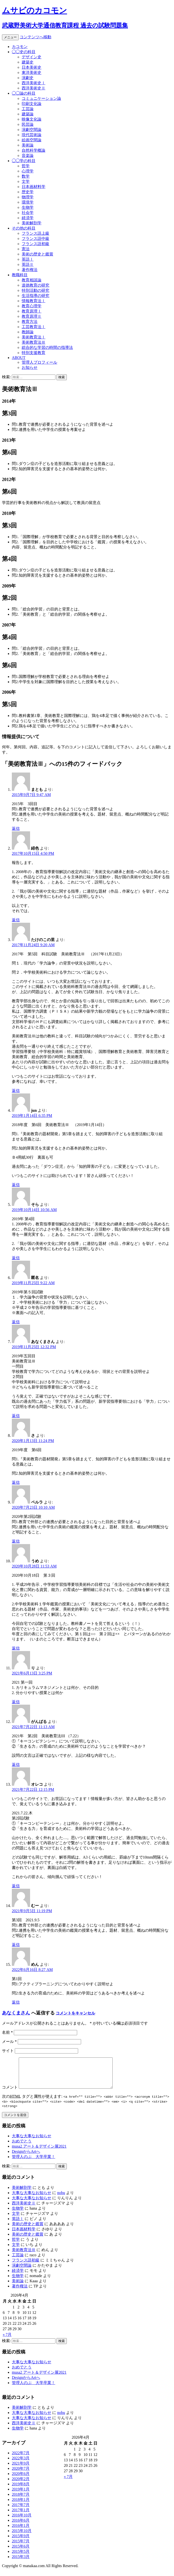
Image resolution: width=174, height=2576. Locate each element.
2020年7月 (21, 2474)
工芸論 (28, 109)
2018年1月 (21, 2505)
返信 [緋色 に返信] (16, 920)
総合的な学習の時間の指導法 (47, 347)
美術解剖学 (31, 223)
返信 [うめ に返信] (16, 1648)
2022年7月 (21, 2459)
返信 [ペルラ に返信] (16, 1541)
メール (9, 2041)
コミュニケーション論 (41, 98)
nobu (61, 2199)
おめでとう (22, 2147)
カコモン (20, 46)
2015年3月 (21, 2562)
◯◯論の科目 (23, 93)
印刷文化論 (31, 104)
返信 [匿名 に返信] (16, 1322)
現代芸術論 (31, 135)
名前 (7, 2032)
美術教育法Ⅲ (33, 342)
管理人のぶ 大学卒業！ (33, 2162)
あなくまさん (16, 2012)
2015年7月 (21, 2547)
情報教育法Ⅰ (33, 301)
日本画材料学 (33, 187)
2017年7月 (21, 2511)
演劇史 (28, 78)
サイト (8, 2051)
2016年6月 (21, 2526)
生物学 (28, 207)
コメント (10, 2093)
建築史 (28, 62)
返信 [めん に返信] (16, 2002)
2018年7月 (21, 2500)
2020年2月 (21, 2485)
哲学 (26, 166)
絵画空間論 (31, 140)
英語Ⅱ (28, 264)
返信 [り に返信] (16, 1702)
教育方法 (29, 321)
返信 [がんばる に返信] (16, 1764)
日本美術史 (31, 67)
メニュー (10, 37)
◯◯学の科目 (23, 161)
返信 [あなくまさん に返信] (16, 1416)
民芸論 (28, 124)
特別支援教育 (33, 353)
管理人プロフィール (39, 362)
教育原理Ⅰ (31, 311)
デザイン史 (31, 57)
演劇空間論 (31, 129)
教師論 (28, 332)
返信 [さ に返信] (16, 1482)
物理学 (28, 197)
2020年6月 (21, 2479)
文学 (26, 181)
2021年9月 (21, 2469)
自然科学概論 (33, 150)
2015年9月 (21, 2542)
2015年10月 (22, 2536)
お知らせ (29, 367)
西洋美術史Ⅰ (33, 83)
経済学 (28, 218)
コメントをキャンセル (75, 2013)
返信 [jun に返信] (16, 1185)
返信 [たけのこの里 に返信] (16, 1091)
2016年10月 (22, 2521)
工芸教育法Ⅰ (33, 327)
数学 (26, 176)
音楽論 (28, 155)
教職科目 (20, 275)
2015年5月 (21, 2557)
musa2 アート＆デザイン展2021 (39, 2152)
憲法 (26, 249)
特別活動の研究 (35, 290)
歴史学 (28, 192)
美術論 (28, 145)
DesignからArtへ (26, 2157)
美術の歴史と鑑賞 (37, 254)
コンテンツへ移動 (35, 37)
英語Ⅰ (28, 259)
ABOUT (18, 358)
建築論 (28, 114)
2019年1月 (21, 2495)
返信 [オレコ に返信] (16, 1886)
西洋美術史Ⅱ (33, 88)
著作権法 (29, 270)
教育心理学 (31, 306)
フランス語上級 (35, 233)
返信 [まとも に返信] (16, 828)
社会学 (28, 212)
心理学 (28, 171)
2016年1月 (21, 2531)
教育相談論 (31, 280)
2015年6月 (21, 2552)
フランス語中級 (35, 238)
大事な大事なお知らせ (31, 2142)
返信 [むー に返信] (16, 1945)
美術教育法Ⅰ (33, 337)
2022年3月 (21, 2464)
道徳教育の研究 (35, 285)
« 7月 (7, 2340)
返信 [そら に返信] (16, 1258)
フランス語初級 (35, 244)
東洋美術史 (31, 72)
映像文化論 (31, 119)
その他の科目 (23, 228)
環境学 (28, 202)
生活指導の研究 (35, 295)
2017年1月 (21, 2516)
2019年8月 (21, 2490)
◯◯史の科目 (23, 52)
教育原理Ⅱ (31, 316)
